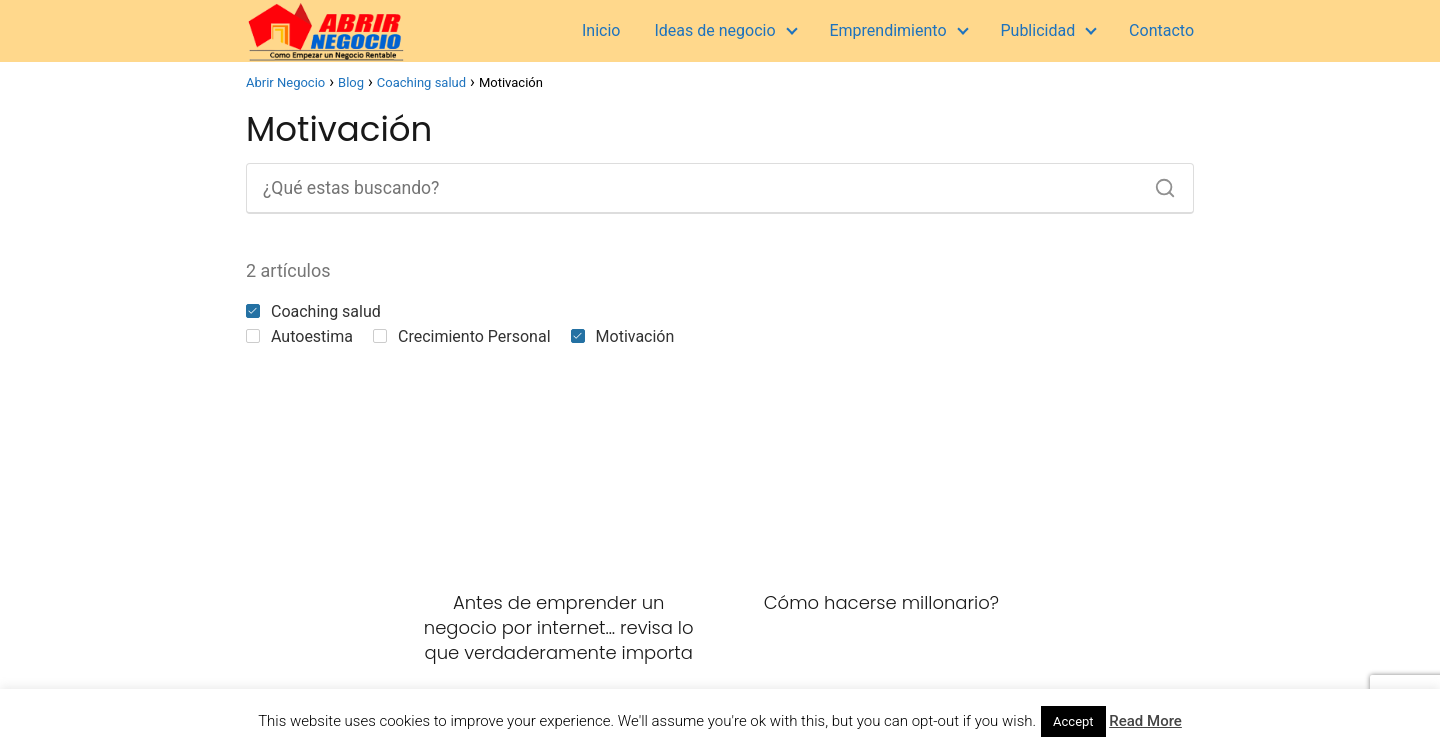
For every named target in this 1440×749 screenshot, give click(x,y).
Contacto (1161, 30)
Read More (1145, 721)
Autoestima (299, 336)
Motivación (623, 336)
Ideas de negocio (714, 30)
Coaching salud (313, 311)
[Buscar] (1158, 183)
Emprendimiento (887, 30)
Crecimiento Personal (462, 336)
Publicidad (1037, 30)
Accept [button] (1073, 721)
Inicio (601, 30)
